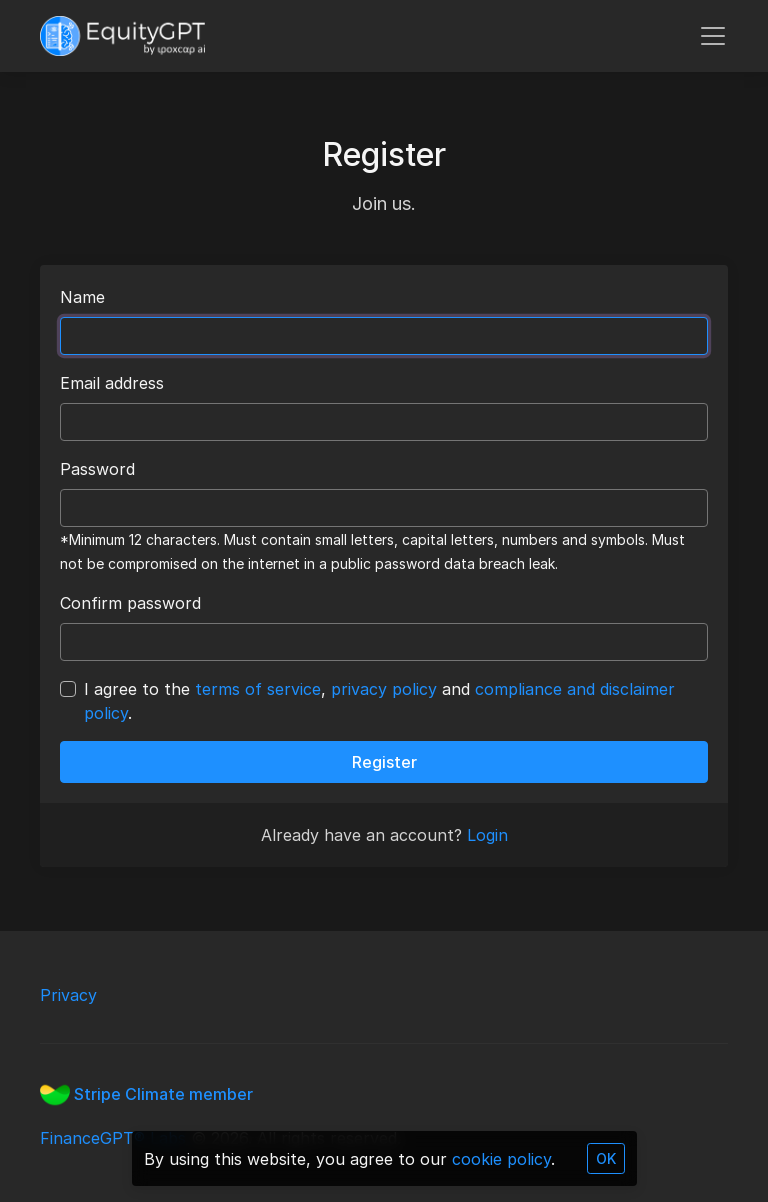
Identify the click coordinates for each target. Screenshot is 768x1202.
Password (97, 469)
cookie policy (501, 1159)
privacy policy (384, 689)
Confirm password (130, 603)
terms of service (258, 689)
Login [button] (487, 835)
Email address (112, 383)
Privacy (68, 995)
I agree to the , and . (379, 701)
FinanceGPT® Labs (115, 1138)
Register (384, 762)
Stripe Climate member (146, 1094)
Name (82, 297)
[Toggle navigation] (713, 36)
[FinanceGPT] (122, 36)
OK (606, 1158)
